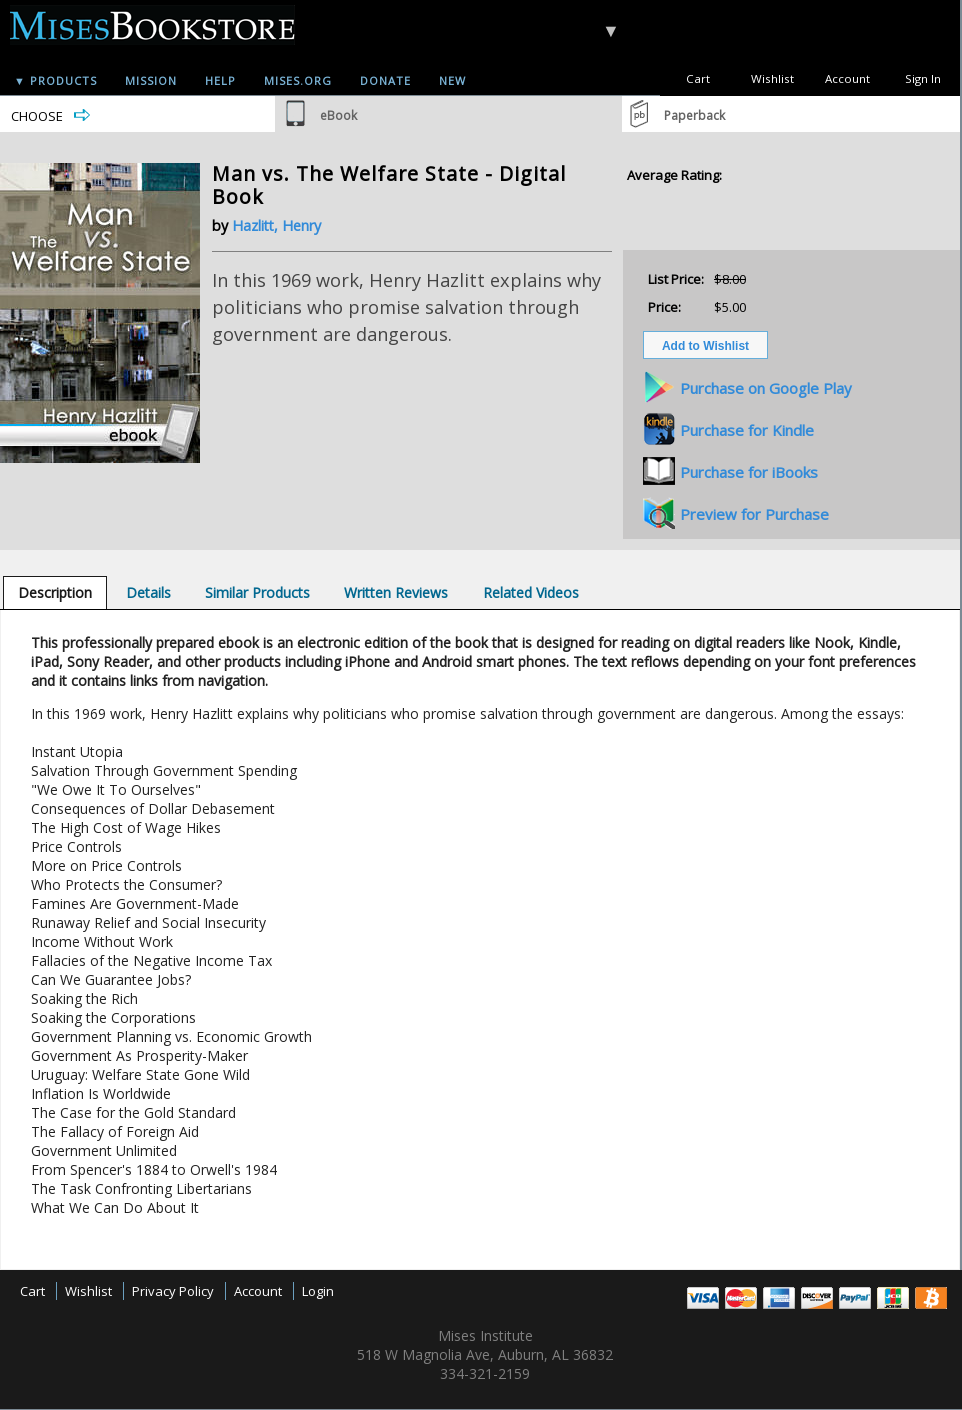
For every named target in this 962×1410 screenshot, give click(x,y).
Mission (151, 80)
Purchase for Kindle (747, 430)
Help (220, 80)
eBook (338, 115)
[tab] (55, 592)
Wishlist (772, 78)
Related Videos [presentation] (531, 592)
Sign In (923, 78)
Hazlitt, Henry (276, 225)
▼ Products (55, 80)
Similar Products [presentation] (257, 592)
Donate (385, 80)
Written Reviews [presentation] (396, 592)
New (452, 80)
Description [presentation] (55, 592)
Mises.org (298, 80)
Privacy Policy (173, 1291)
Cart (698, 78)
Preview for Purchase (754, 514)
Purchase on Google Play (766, 388)
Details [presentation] (148, 592)
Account (847, 78)
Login (318, 1291)
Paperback (694, 115)
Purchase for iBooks (749, 472)
